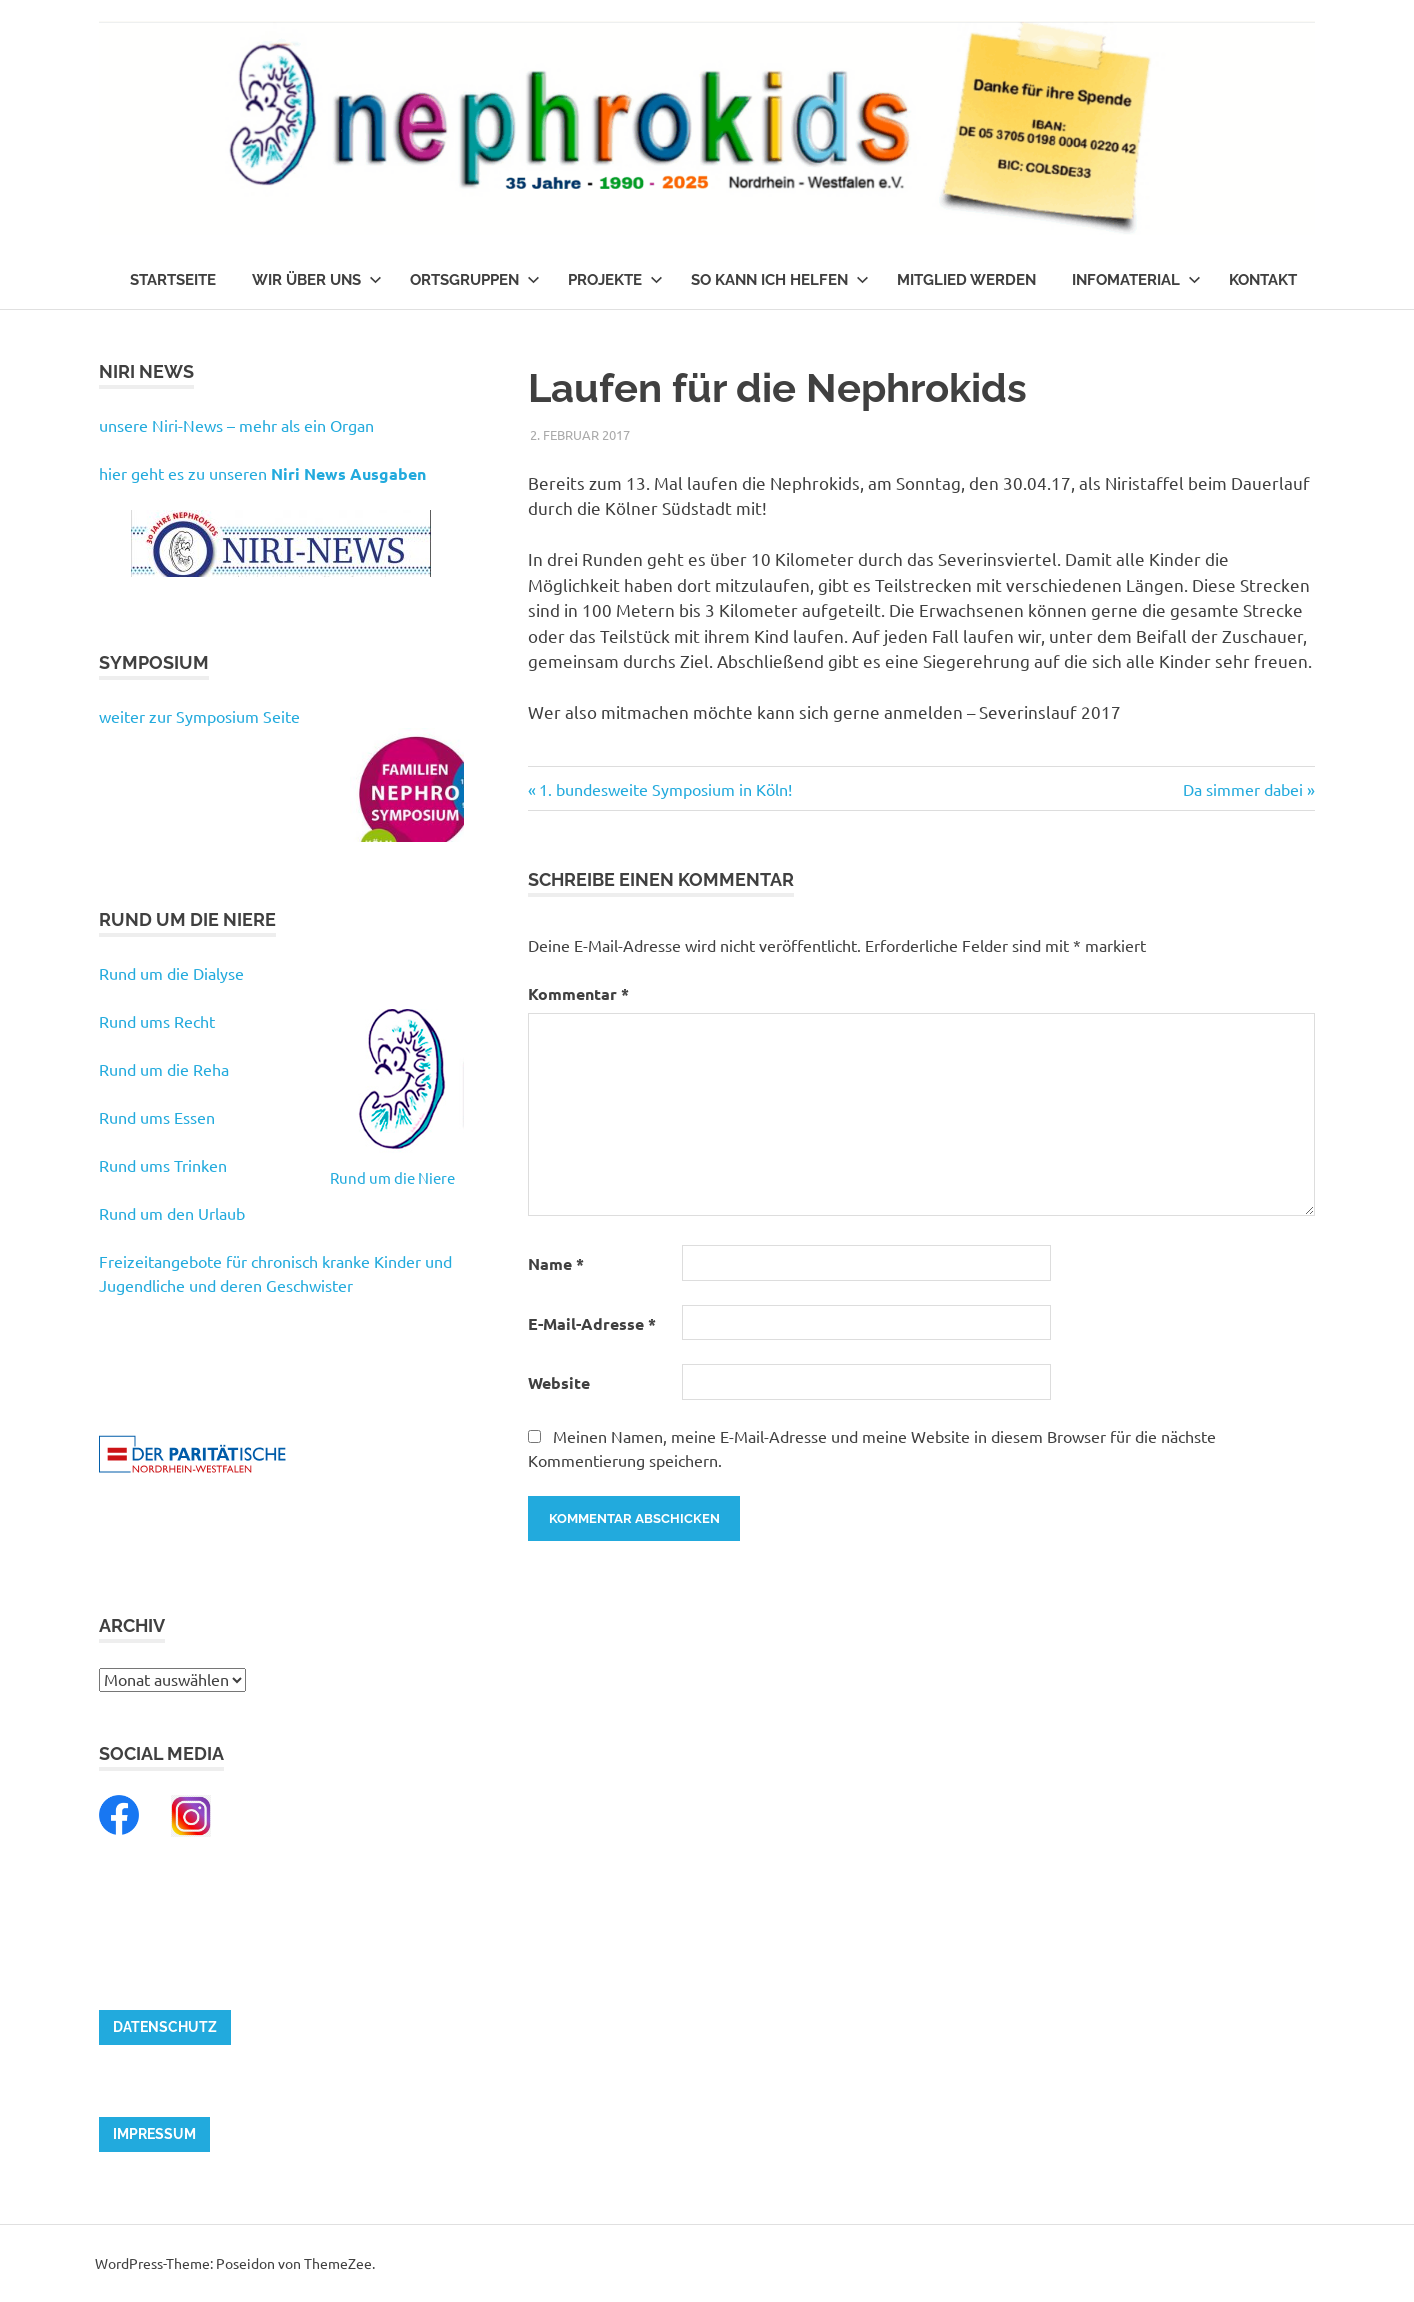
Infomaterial (1136, 280)
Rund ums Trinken (163, 1165)
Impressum (154, 2134)
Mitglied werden (966, 280)
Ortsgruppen (475, 280)
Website (559, 1382)
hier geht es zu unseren (262, 473)
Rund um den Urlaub (172, 1213)
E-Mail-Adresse (592, 1323)
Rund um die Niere (392, 1177)
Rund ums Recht (157, 1021)
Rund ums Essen (157, 1117)
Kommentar (578, 993)
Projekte (615, 280)
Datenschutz (165, 2027)
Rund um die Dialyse (171, 973)
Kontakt (1263, 280)
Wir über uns (317, 280)
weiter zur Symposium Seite (199, 716)
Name (556, 1263)
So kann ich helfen (780, 280)
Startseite (173, 280)
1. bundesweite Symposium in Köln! (665, 789)
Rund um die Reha (164, 1069)
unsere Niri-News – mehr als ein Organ (236, 425)
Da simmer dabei (1243, 789)
